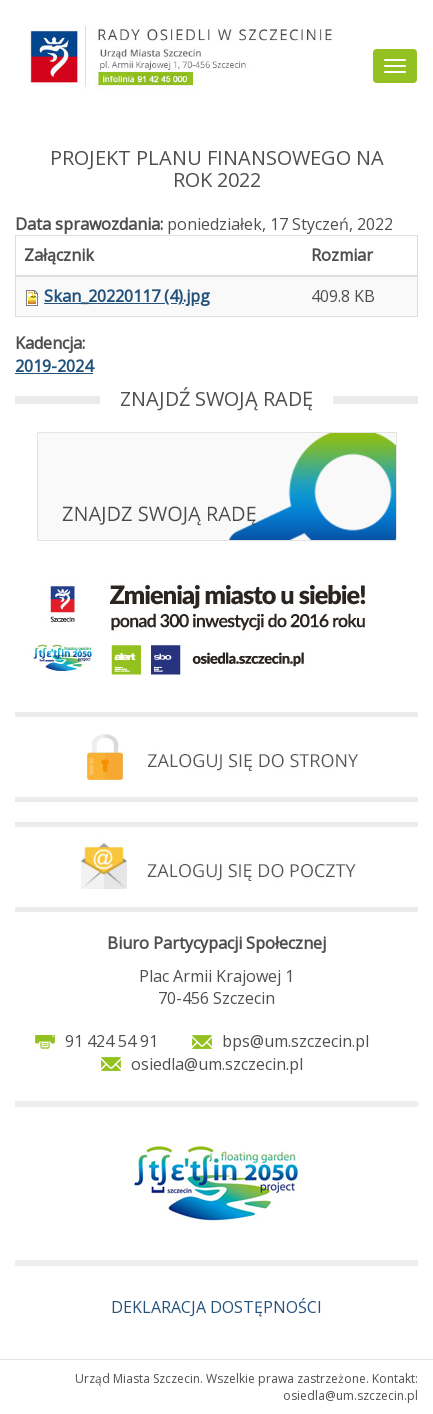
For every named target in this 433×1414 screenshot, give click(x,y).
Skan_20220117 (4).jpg (127, 296)
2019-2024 (54, 366)
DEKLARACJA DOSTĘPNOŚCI (216, 1307)
